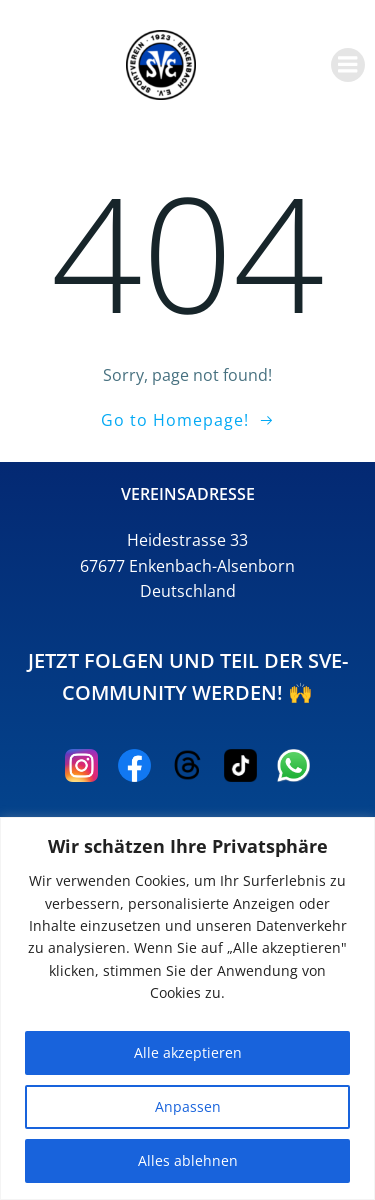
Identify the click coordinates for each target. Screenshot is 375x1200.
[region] (187, 1008)
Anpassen (188, 1106)
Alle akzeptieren (188, 1052)
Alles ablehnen (188, 1160)
